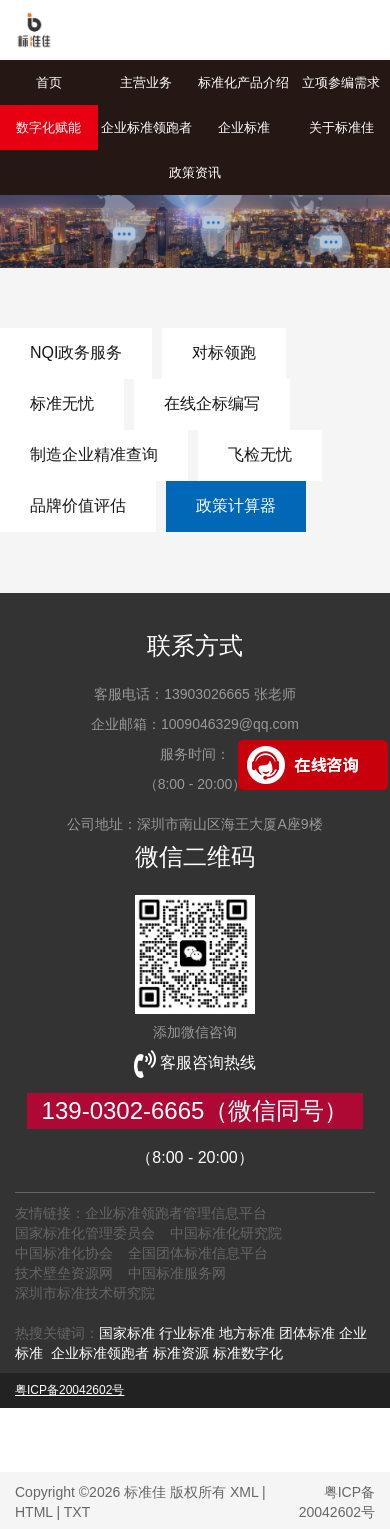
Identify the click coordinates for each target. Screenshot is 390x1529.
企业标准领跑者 (146, 127)
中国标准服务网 (177, 1273)
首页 (49, 82)
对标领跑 (224, 352)
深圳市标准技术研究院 (85, 1293)
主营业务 (146, 82)
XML (244, 1492)
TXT (77, 1512)
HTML (34, 1512)
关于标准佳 (341, 127)
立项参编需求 (341, 82)
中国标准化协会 (64, 1253)
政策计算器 (236, 505)
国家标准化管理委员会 (85, 1233)
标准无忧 (62, 403)
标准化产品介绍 (243, 82)
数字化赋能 (48, 127)
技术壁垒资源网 (64, 1273)
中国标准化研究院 (226, 1233)
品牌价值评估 (78, 505)
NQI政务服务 (76, 352)
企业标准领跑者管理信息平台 (176, 1213)
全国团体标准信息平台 (198, 1253)
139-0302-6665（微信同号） (195, 1110)
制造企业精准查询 (94, 454)
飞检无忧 (260, 454)
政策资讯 (195, 172)
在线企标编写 (212, 403)
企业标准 (244, 127)
